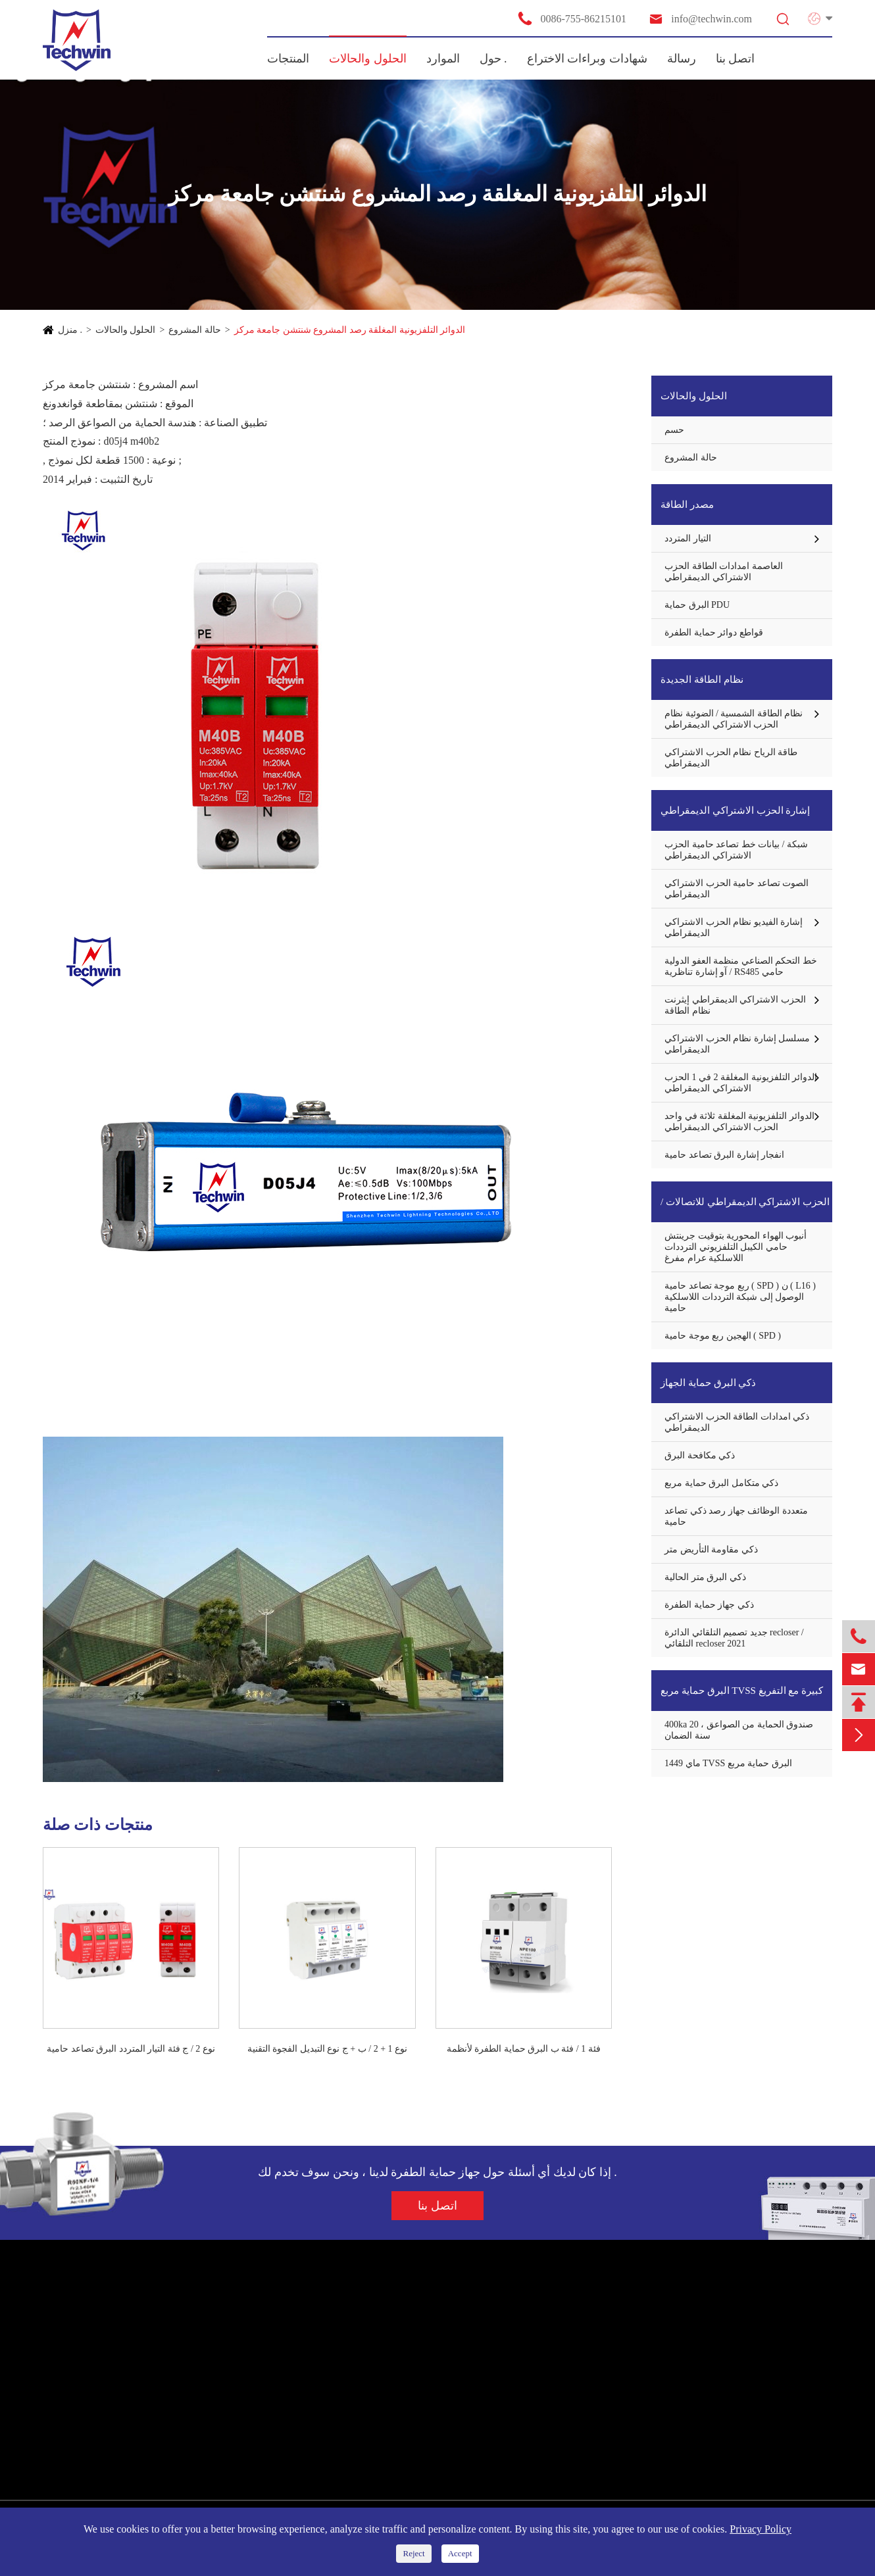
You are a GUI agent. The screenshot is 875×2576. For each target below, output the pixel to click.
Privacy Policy (760, 2529)
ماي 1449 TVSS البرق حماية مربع (728, 1763)
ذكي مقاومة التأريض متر (711, 1549)
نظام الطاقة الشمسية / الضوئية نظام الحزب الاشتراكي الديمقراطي (733, 719)
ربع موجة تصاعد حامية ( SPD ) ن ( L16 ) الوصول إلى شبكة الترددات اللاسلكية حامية (740, 1297)
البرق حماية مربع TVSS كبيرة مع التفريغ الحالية (742, 1698)
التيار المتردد (687, 538)
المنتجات (288, 58)
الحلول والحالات (368, 58)
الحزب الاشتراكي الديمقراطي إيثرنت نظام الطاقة (735, 1005)
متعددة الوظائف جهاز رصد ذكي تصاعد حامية (736, 1516)
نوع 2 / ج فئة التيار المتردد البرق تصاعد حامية (130, 2049)
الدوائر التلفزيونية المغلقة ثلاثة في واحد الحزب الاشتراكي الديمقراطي (739, 1121)
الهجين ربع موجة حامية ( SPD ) (722, 1336)
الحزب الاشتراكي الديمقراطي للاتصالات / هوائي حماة (745, 1209)
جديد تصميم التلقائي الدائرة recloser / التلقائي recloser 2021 (734, 1637)
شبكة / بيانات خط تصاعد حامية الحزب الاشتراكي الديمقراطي (736, 849)
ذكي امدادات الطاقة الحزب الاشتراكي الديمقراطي (736, 1422)
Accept (460, 2553)
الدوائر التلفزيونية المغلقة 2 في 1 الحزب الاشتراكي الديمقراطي (740, 1082)
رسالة (681, 58)
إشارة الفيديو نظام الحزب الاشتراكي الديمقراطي (733, 927)
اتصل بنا (735, 58)
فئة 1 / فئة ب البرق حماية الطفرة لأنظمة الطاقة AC (524, 2050)
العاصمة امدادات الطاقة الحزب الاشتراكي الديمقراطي (723, 571)
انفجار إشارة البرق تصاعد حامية (724, 1155)
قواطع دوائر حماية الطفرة (713, 632)
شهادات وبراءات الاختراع (587, 58)
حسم (674, 430)
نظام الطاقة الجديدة (702, 679)
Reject (413, 2553)
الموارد (443, 58)
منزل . (70, 330)
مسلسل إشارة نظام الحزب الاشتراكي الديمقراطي (737, 1043)
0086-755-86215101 (571, 18)
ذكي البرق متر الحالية (705, 1577)
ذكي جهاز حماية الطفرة (709, 1605)
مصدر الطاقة (687, 504)
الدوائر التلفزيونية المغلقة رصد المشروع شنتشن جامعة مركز (350, 330)
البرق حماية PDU (697, 605)
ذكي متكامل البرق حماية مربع (721, 1483)
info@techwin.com (700, 18)
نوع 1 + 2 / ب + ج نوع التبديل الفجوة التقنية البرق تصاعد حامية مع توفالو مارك (327, 2050)
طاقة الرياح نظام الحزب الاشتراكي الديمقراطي (730, 757)
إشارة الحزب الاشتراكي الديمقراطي (735, 810)
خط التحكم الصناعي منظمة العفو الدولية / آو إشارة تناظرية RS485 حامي (740, 966)
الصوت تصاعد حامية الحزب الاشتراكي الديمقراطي (736, 888)
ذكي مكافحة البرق (699, 1455)
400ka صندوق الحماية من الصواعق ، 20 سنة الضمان (738, 1730)
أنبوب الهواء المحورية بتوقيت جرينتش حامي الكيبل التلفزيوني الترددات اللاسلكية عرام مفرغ (735, 1247)
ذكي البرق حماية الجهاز (708, 1382)
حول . (493, 58)
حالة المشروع (194, 330)
